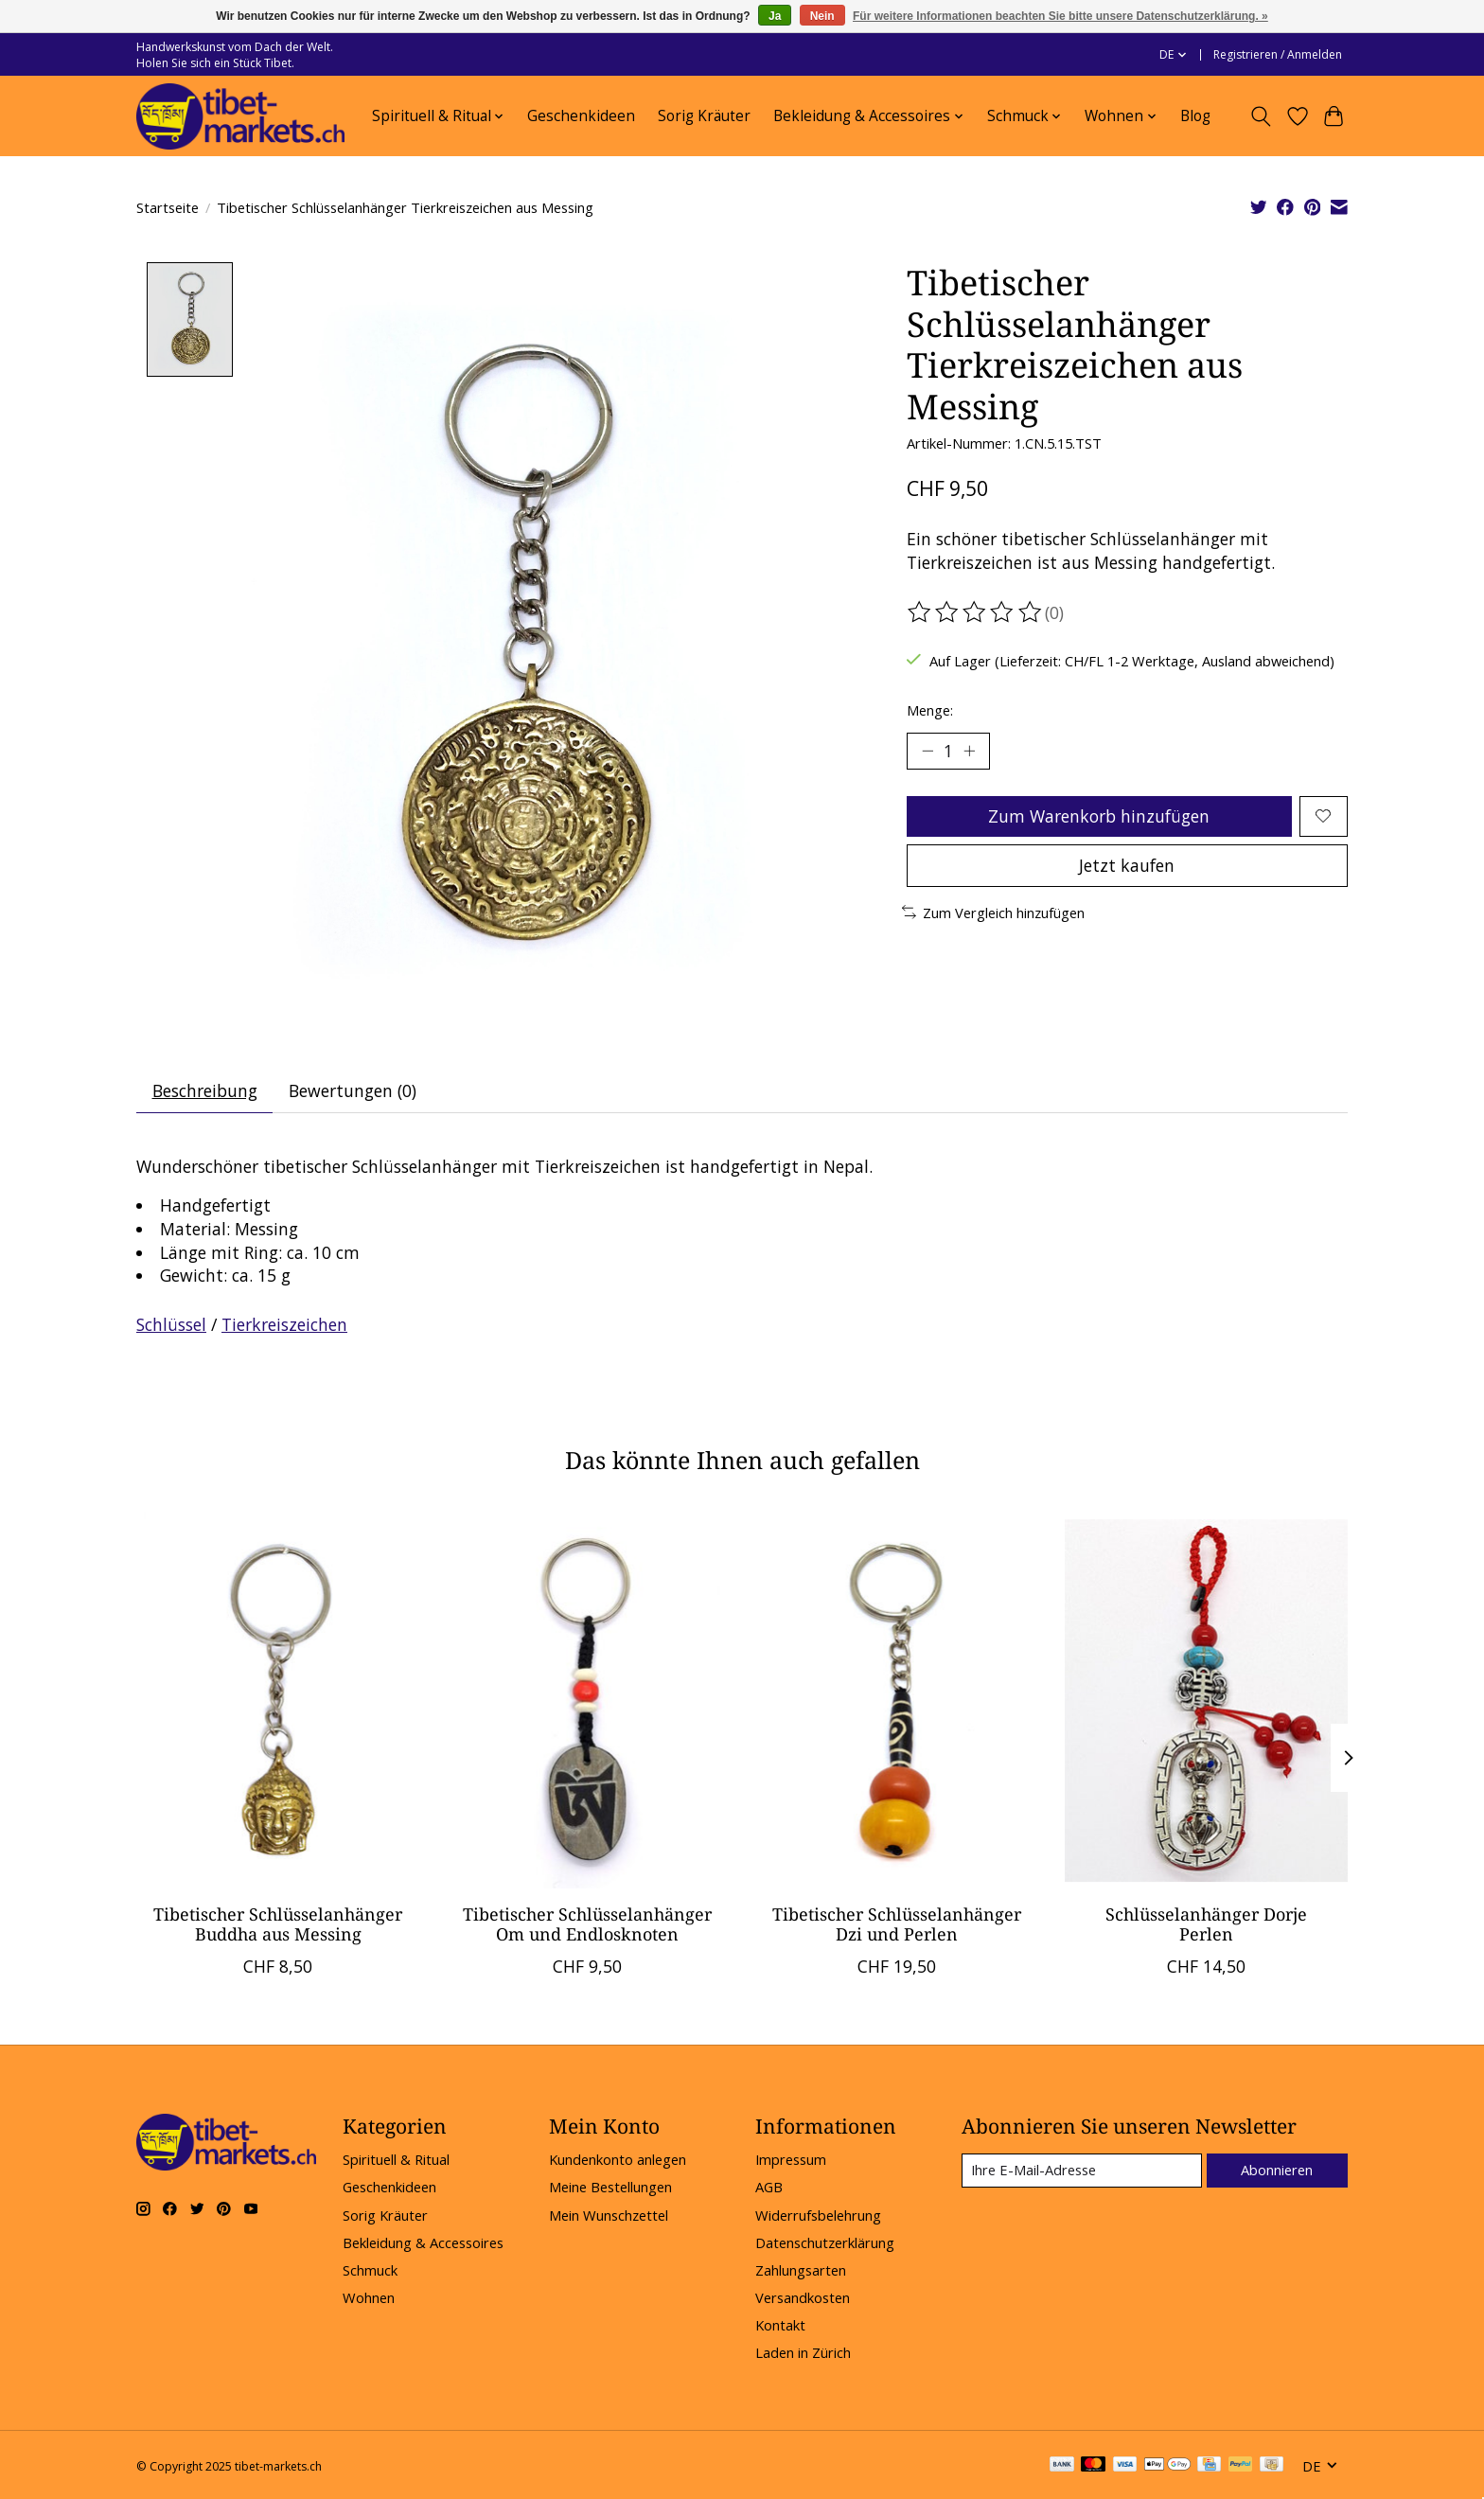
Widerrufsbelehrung (818, 2215)
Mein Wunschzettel (608, 2215)
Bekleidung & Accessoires (423, 2242)
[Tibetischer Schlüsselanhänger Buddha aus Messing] (277, 1700)
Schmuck (370, 2270)
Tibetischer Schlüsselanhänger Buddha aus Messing (277, 1924)
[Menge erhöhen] (969, 750)
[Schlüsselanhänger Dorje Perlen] (1206, 1700)
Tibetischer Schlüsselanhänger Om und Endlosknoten (587, 1924)
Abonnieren (1277, 2169)
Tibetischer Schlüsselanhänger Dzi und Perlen (896, 1924)
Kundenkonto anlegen (617, 2160)
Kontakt (780, 2325)
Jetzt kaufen (1127, 865)
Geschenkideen (581, 116)
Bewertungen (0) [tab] (352, 1091)
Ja (774, 16)
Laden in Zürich (803, 2353)
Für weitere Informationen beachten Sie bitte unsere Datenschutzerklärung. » (1060, 16)
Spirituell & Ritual (396, 2160)
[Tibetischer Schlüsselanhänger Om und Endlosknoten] (587, 1700)
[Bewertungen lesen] (976, 612)
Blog (1195, 116)
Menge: (930, 709)
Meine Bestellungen (610, 2187)
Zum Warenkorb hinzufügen (1099, 816)
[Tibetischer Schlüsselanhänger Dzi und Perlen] (896, 1700)
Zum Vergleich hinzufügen (993, 912)
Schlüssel (171, 1325)
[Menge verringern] (927, 750)
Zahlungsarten (800, 2270)
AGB (769, 2187)
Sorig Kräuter (704, 116)
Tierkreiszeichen (284, 1325)
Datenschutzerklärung (824, 2242)
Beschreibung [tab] (204, 1091)
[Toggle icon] (1261, 116)
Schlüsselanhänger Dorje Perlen (1206, 1924)
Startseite (167, 207)
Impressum (790, 2160)
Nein (822, 16)
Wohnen (369, 2298)
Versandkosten (802, 2298)
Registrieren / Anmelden (1277, 54)
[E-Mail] (1082, 2170)
